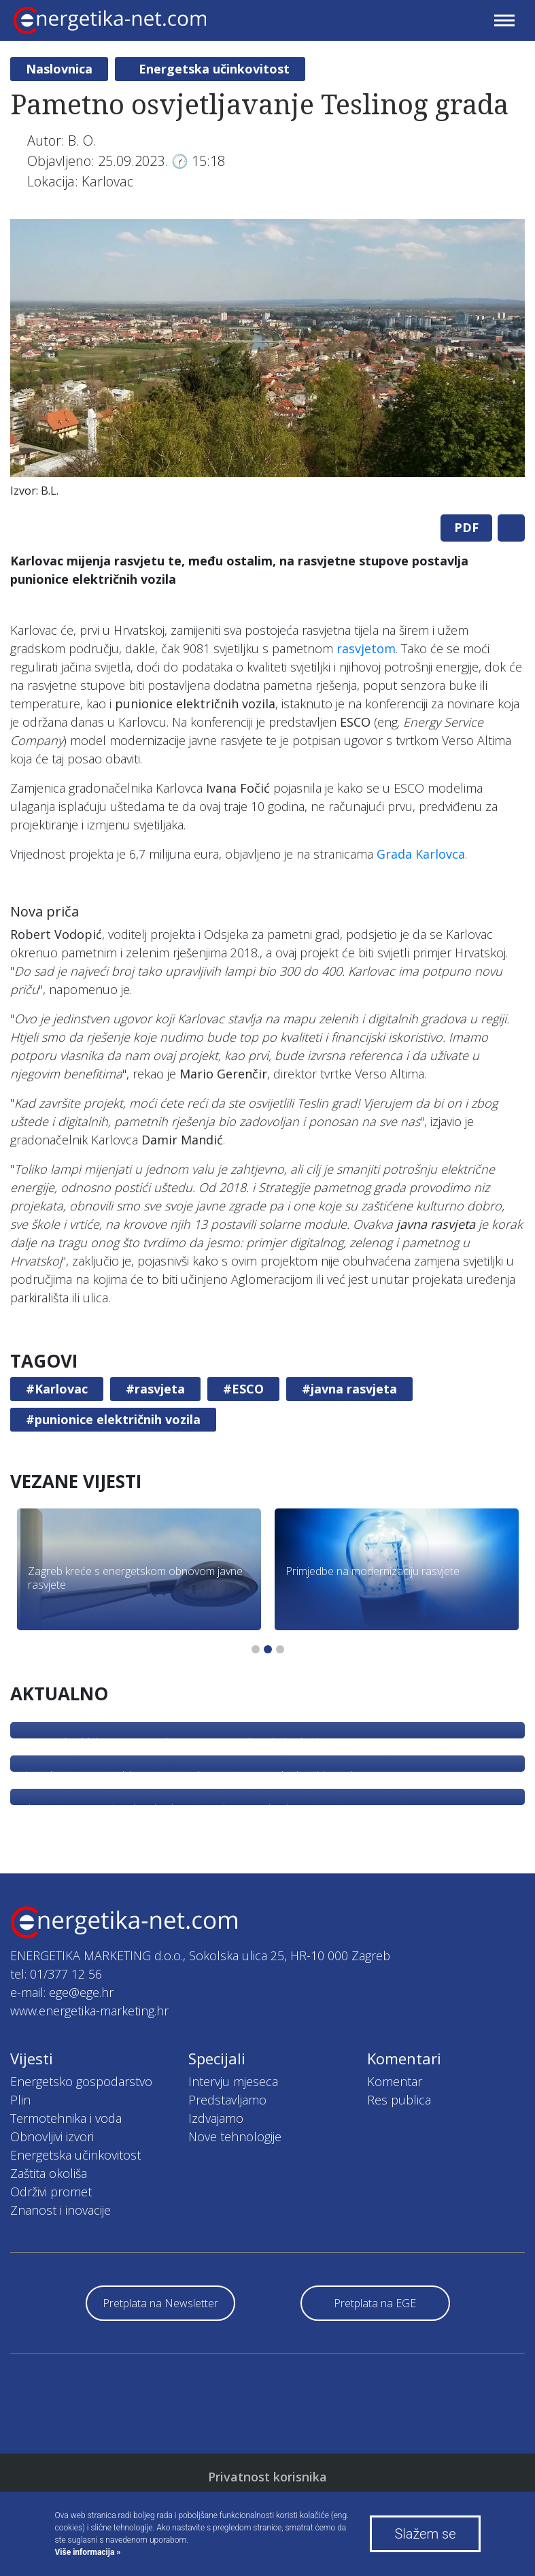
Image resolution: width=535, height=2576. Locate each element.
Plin (20, 2100)
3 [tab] (280, 1649)
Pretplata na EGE (375, 2303)
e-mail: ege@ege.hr (62, 1992)
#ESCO (243, 1389)
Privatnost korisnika (267, 2476)
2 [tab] (268, 1649)
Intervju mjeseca (233, 2081)
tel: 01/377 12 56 (56, 1974)
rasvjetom (366, 648)
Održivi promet (51, 2191)
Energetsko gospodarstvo (81, 2081)
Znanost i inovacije (60, 2210)
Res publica (399, 2100)
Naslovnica (59, 69)
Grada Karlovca (421, 854)
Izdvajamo (215, 2118)
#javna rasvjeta (349, 1389)
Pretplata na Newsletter (160, 2303)
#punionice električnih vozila (113, 1419)
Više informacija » (88, 2552)
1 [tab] (256, 1649)
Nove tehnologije (234, 2136)
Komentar (394, 2081)
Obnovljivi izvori (52, 2136)
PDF (466, 527)
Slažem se (424, 2534)
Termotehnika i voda (66, 2118)
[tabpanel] (267, 361)
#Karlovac (57, 1389)
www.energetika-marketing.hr (89, 2010)
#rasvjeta (155, 1389)
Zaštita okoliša (48, 2173)
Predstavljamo (227, 2100)
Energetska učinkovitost (214, 69)
